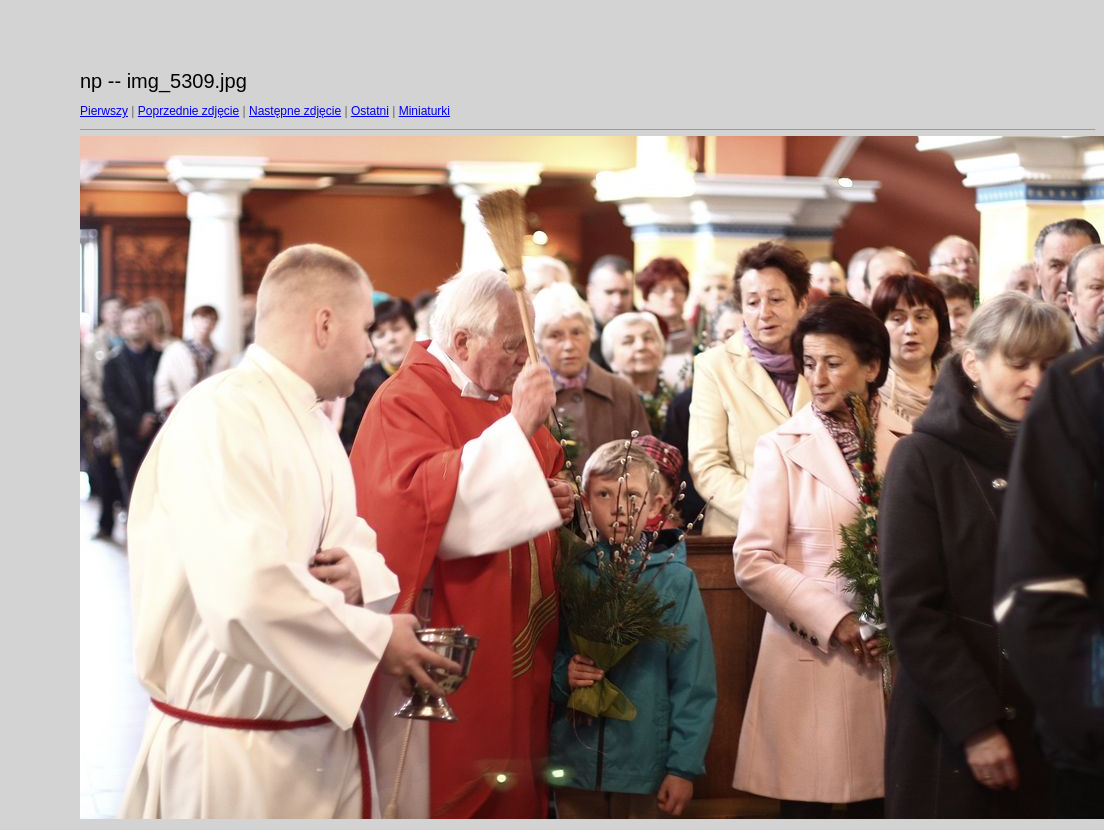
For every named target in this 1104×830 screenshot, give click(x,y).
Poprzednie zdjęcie (188, 111)
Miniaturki (424, 111)
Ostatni (370, 111)
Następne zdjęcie (295, 111)
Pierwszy (104, 111)
